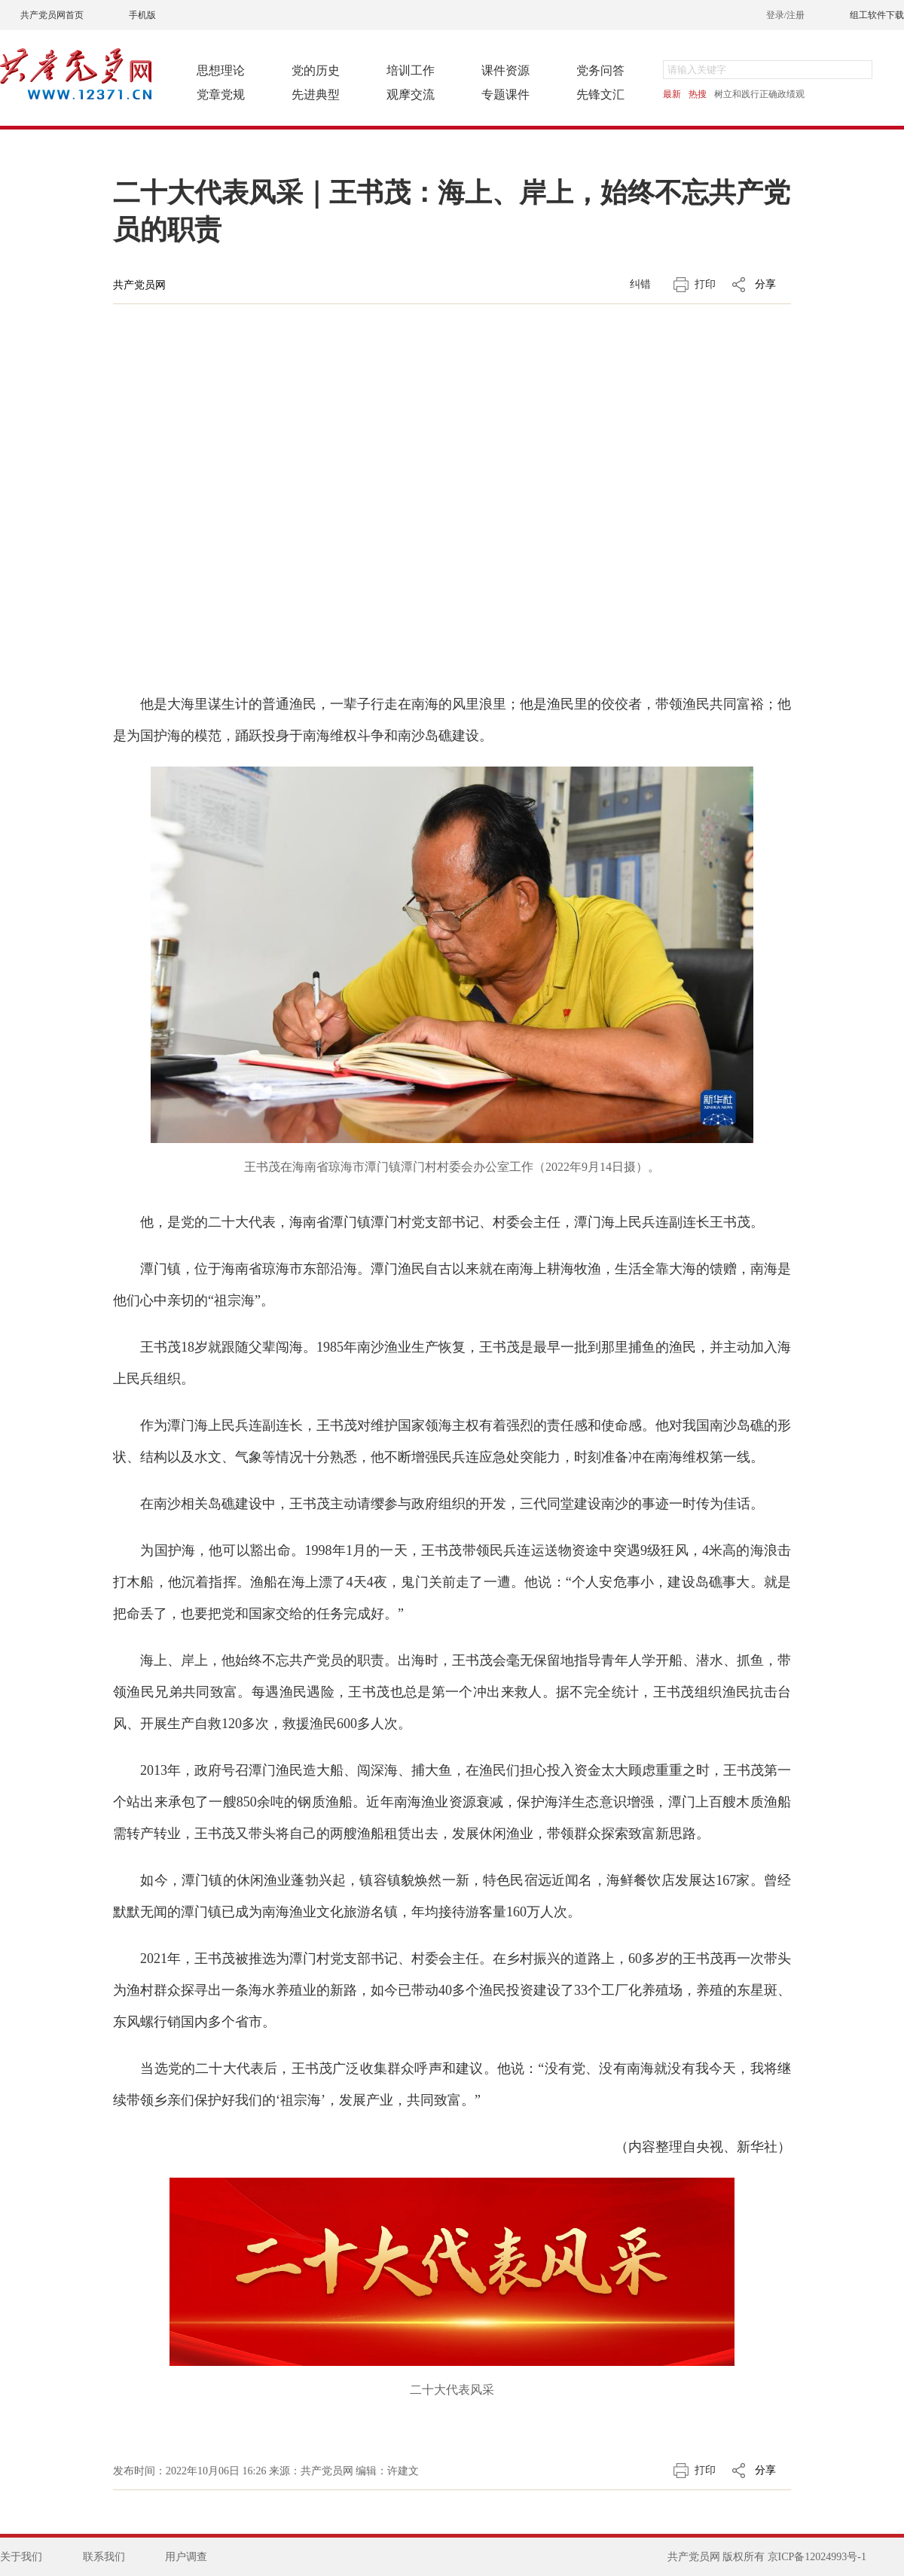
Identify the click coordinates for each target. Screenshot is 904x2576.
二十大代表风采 (452, 2389)
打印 (705, 284)
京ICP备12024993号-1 (817, 2556)
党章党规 (221, 94)
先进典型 (316, 94)
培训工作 (410, 70)
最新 (672, 94)
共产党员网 (139, 285)
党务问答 (600, 70)
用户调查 (186, 2556)
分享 (765, 284)
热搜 (698, 94)
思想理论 (221, 70)
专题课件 (505, 94)
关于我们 (21, 2556)
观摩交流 (410, 94)
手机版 (142, 15)
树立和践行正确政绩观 (759, 94)
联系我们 (104, 2556)
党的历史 (316, 70)
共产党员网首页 (52, 15)
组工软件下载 (877, 15)
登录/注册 (785, 15)
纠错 (640, 284)
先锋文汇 (600, 94)
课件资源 (505, 70)
